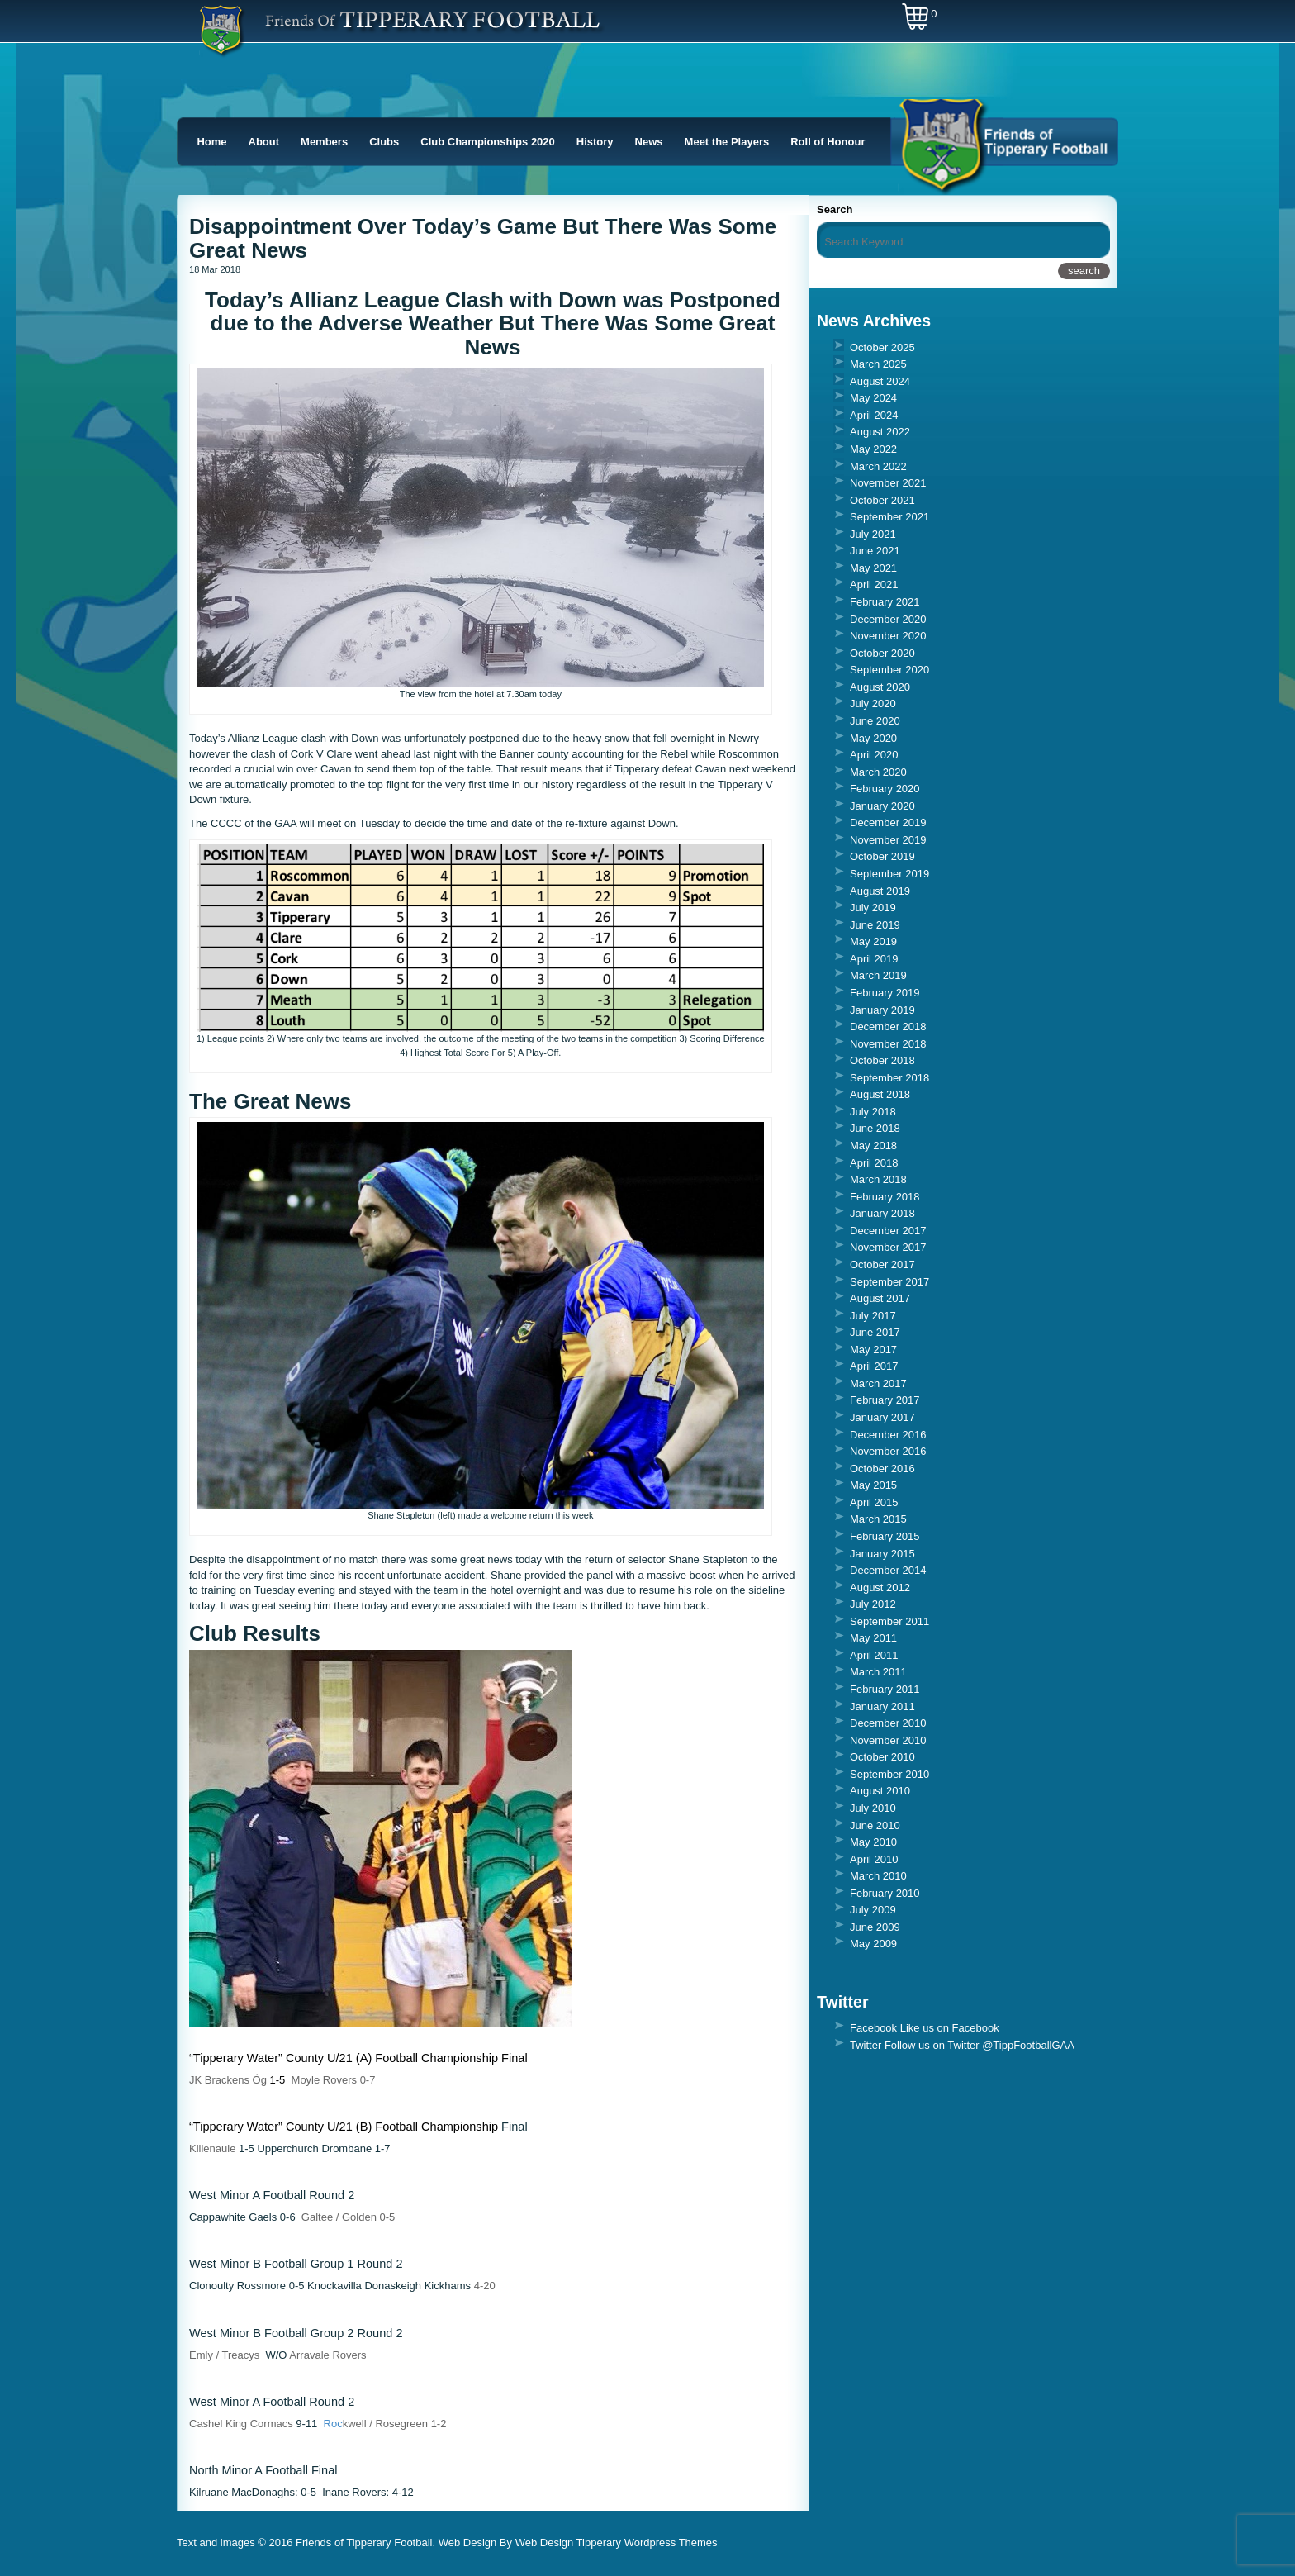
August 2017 (880, 1298)
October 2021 (882, 500)
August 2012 (880, 1587)
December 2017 (888, 1230)
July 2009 (873, 1909)
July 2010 (873, 1808)
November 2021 (888, 483)
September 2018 (889, 1078)
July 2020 (873, 703)
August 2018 (880, 1094)
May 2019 (873, 941)
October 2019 (882, 856)
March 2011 (878, 1672)
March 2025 (878, 364)
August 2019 (880, 891)
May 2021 (873, 568)
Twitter (865, 2045)
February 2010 (885, 1893)
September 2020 (889, 669)
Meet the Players (727, 141)
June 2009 (875, 1927)
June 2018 (875, 1128)
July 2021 (873, 534)
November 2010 (888, 1740)
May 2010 (873, 1842)
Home (211, 141)
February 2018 (885, 1197)
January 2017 (882, 1417)
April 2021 (874, 584)
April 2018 (874, 1163)
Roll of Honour (827, 141)
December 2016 (888, 1434)
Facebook (873, 2028)
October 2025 (882, 347)
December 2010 (888, 1723)
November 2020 (888, 636)
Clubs (384, 141)
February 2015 (885, 1536)
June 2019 (875, 925)
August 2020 (880, 687)
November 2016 (888, 1451)
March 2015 (878, 1519)
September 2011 (889, 1621)
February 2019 (885, 992)
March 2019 (878, 975)
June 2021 (875, 550)
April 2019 (874, 959)
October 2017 (882, 1264)
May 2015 (873, 1485)
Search (834, 209)
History (595, 141)
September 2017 (889, 1282)
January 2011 (882, 1706)
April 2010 (874, 1859)
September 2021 (889, 517)
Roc (333, 2423)
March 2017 (878, 1383)
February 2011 (885, 1689)
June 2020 (875, 721)
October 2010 (882, 1757)
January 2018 (882, 1213)
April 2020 (874, 755)
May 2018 (873, 1145)
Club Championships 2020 (487, 141)
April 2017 (874, 1366)
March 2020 (878, 772)
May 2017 (873, 1349)
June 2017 (875, 1332)
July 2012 (873, 1604)
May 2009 (873, 1943)
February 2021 (885, 602)
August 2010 (880, 1791)
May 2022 (873, 449)
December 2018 (888, 1026)
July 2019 (873, 907)
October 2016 (882, 1468)
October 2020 (882, 653)
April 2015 (874, 1502)
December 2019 (888, 822)
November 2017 (888, 1247)
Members (324, 141)
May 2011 (873, 1638)
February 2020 (885, 788)
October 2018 (882, 1060)
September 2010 (889, 1774)
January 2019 (882, 1010)
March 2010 (878, 1876)
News (649, 141)
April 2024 (874, 415)
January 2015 (882, 1553)
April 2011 (874, 1655)
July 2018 (873, 1111)
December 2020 (888, 619)
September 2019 (889, 873)
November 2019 (888, 840)
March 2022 (878, 466)
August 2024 (880, 381)
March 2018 (878, 1179)
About (264, 141)
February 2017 (885, 1400)
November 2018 (888, 1044)
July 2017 (873, 1315)
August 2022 (880, 431)
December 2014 (888, 1570)
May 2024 (873, 398)
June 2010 (875, 1825)
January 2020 (882, 806)
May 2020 (873, 738)
